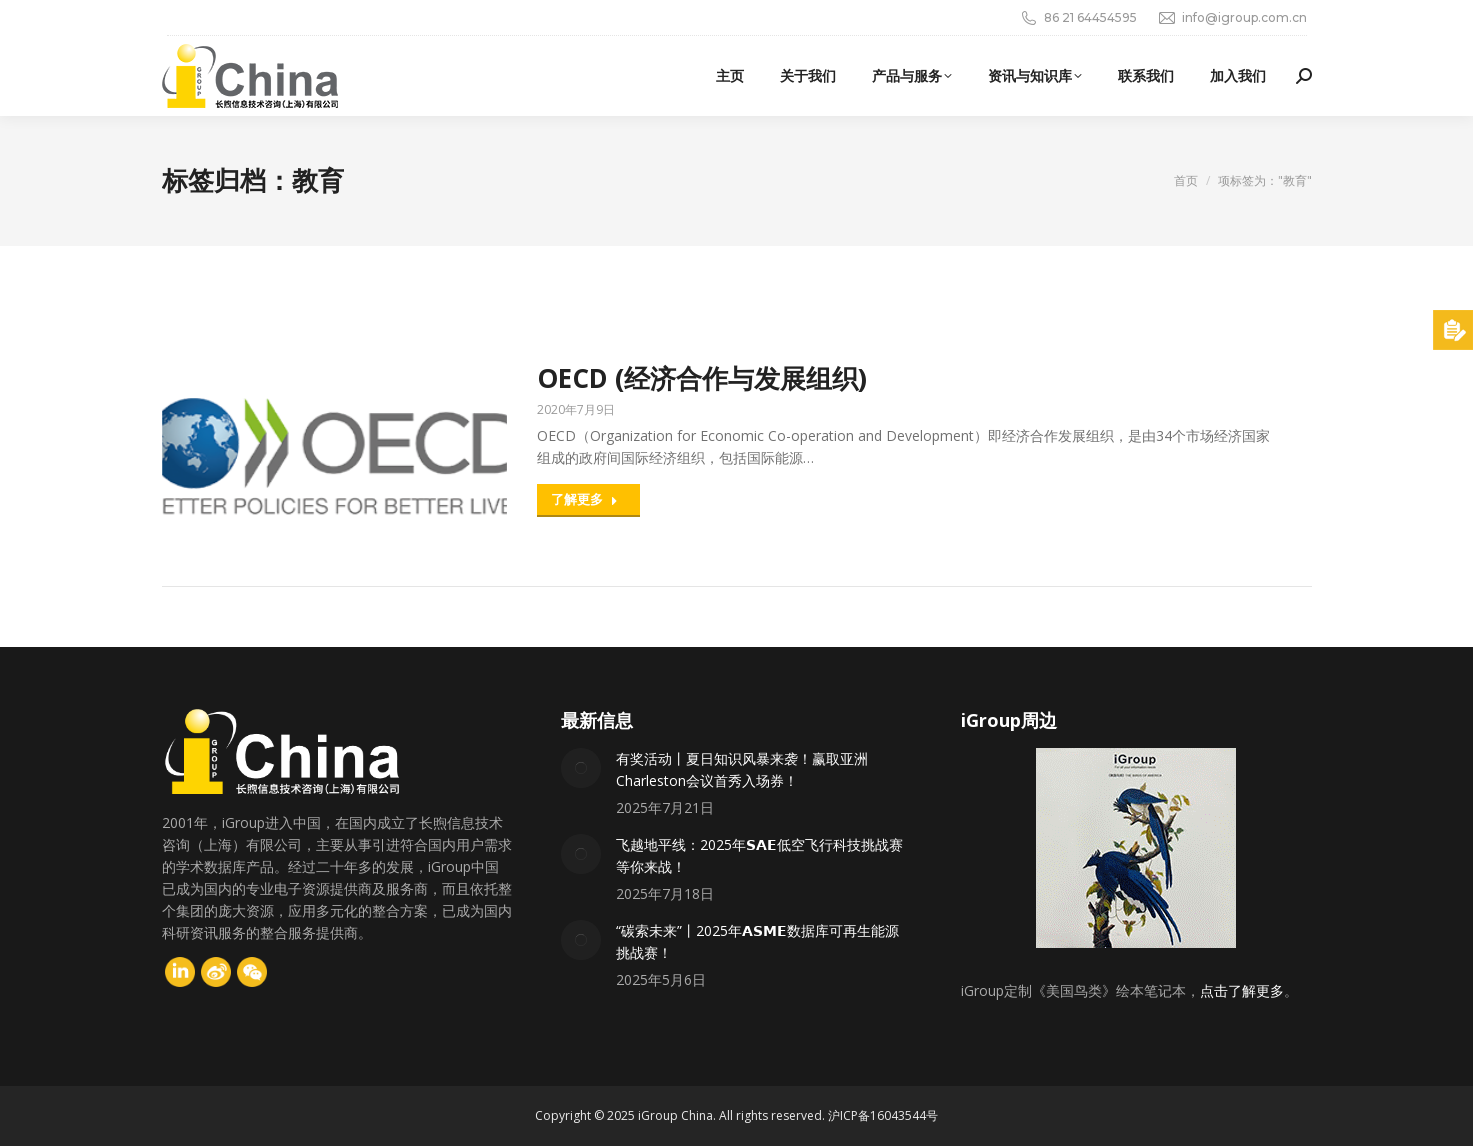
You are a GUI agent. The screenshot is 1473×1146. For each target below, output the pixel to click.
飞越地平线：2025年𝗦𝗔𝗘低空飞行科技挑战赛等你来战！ (759, 855)
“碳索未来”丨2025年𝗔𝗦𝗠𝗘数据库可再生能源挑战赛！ (757, 941)
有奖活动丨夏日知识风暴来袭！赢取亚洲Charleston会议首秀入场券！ (742, 769)
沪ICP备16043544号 (883, 1115)
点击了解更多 (1242, 990)
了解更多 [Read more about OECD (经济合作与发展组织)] (584, 499)
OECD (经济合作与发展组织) (702, 378)
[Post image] (581, 768)
